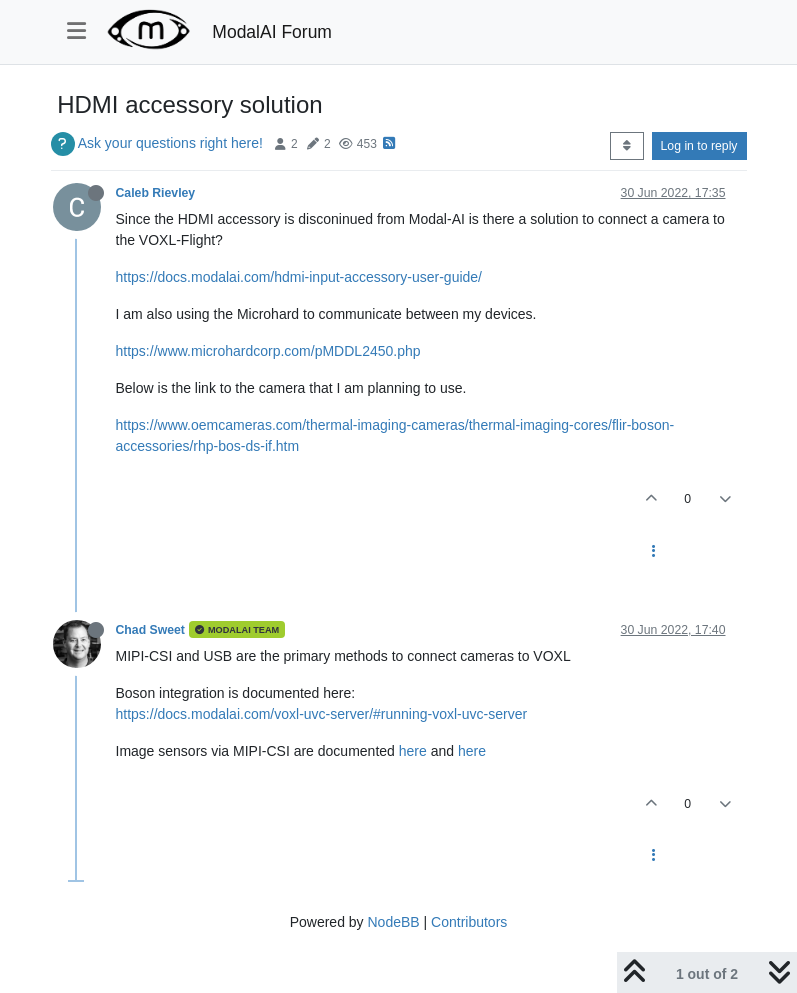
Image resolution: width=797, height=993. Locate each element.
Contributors (469, 922)
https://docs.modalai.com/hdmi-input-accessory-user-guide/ (299, 277)
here (413, 751)
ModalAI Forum (272, 32)
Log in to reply (699, 146)
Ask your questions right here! (170, 143)
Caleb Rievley (156, 193)
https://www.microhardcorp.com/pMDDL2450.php (268, 351)
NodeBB (393, 922)
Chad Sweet (150, 630)
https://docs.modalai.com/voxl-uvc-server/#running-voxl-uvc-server (322, 714)
